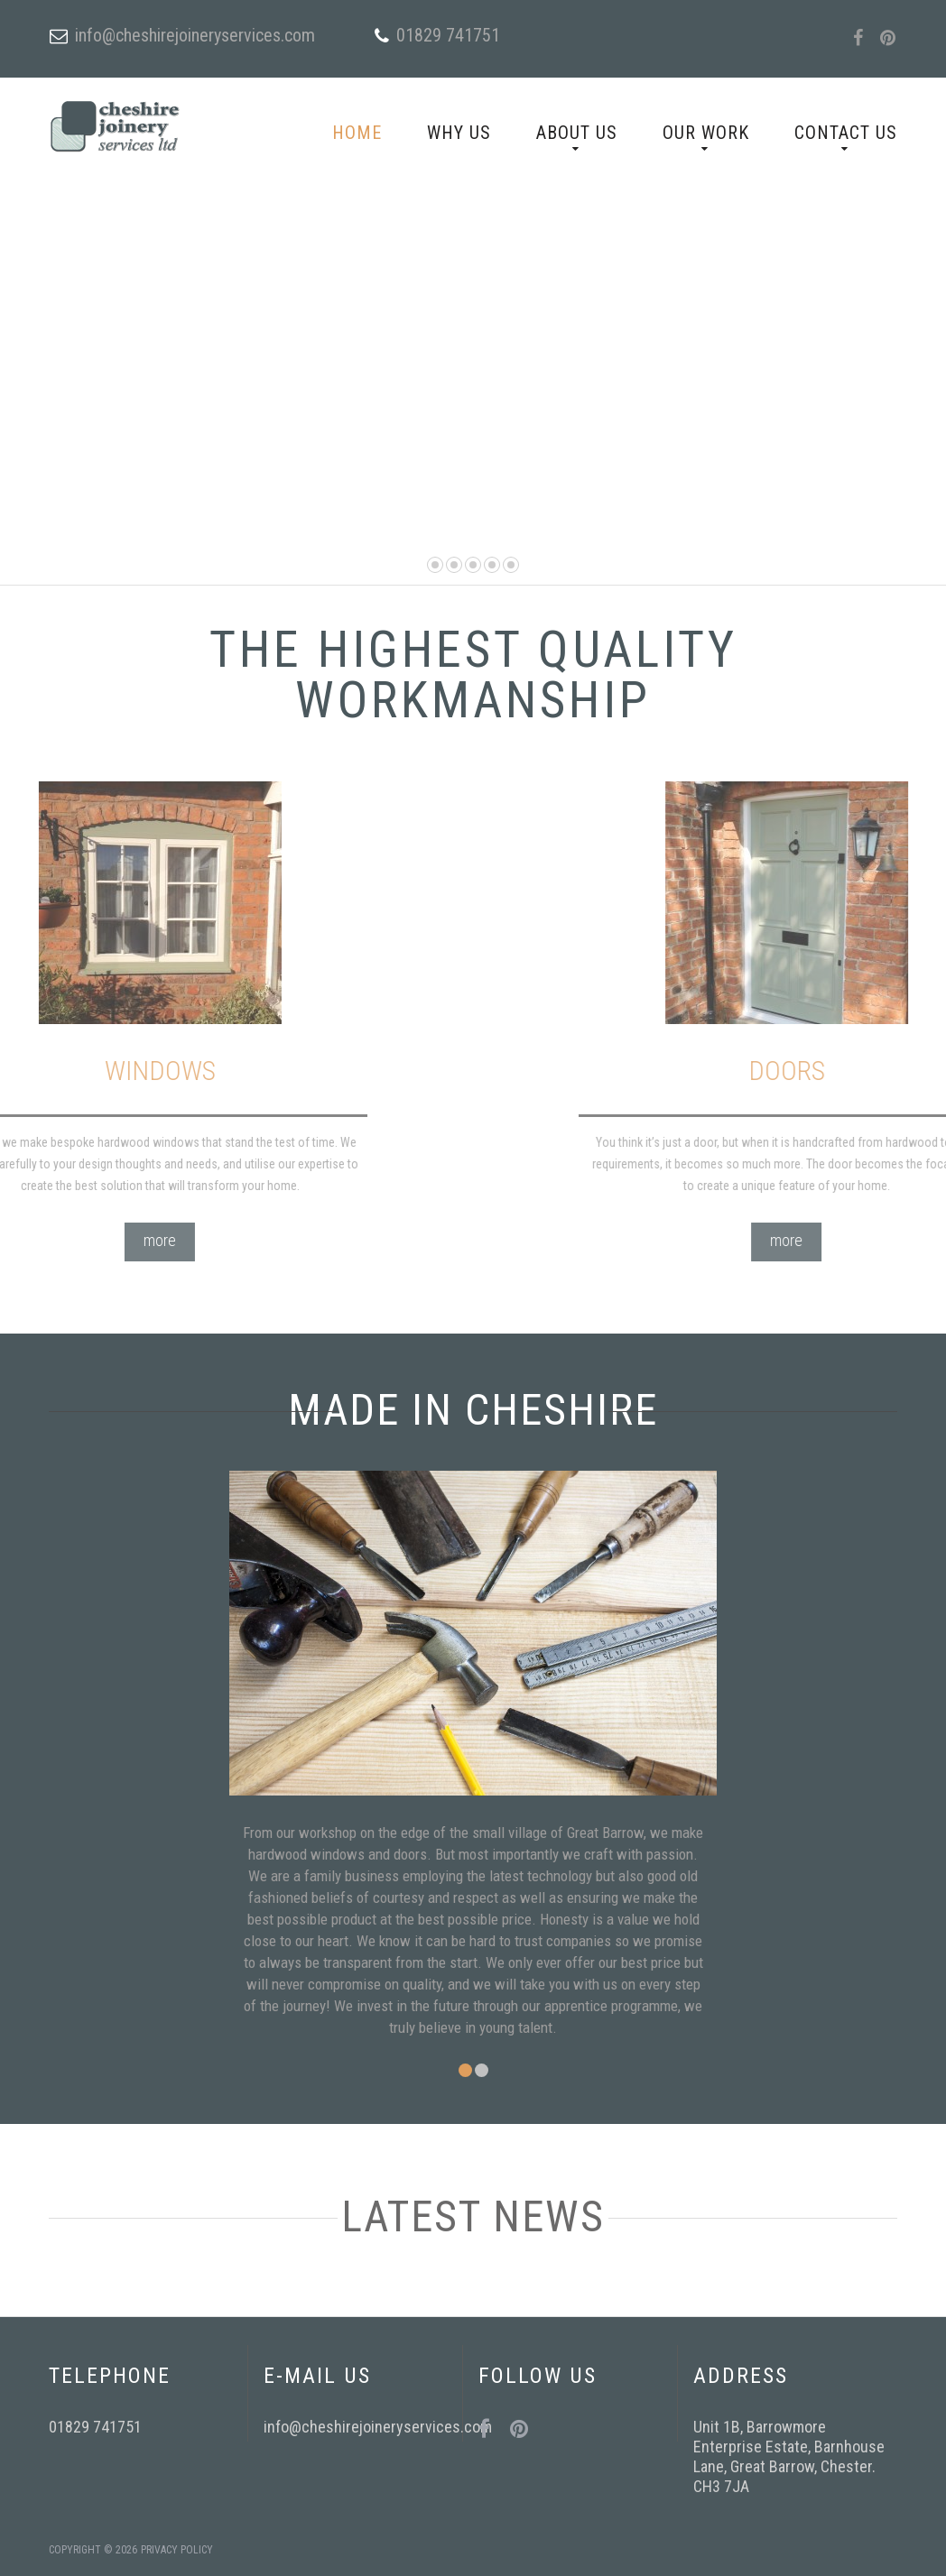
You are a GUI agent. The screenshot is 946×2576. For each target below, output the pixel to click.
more (40, 1240)
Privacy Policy (177, 2550)
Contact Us (845, 133)
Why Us (459, 133)
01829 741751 (448, 35)
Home (357, 133)
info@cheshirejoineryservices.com (195, 35)
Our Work (706, 133)
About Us (576, 133)
